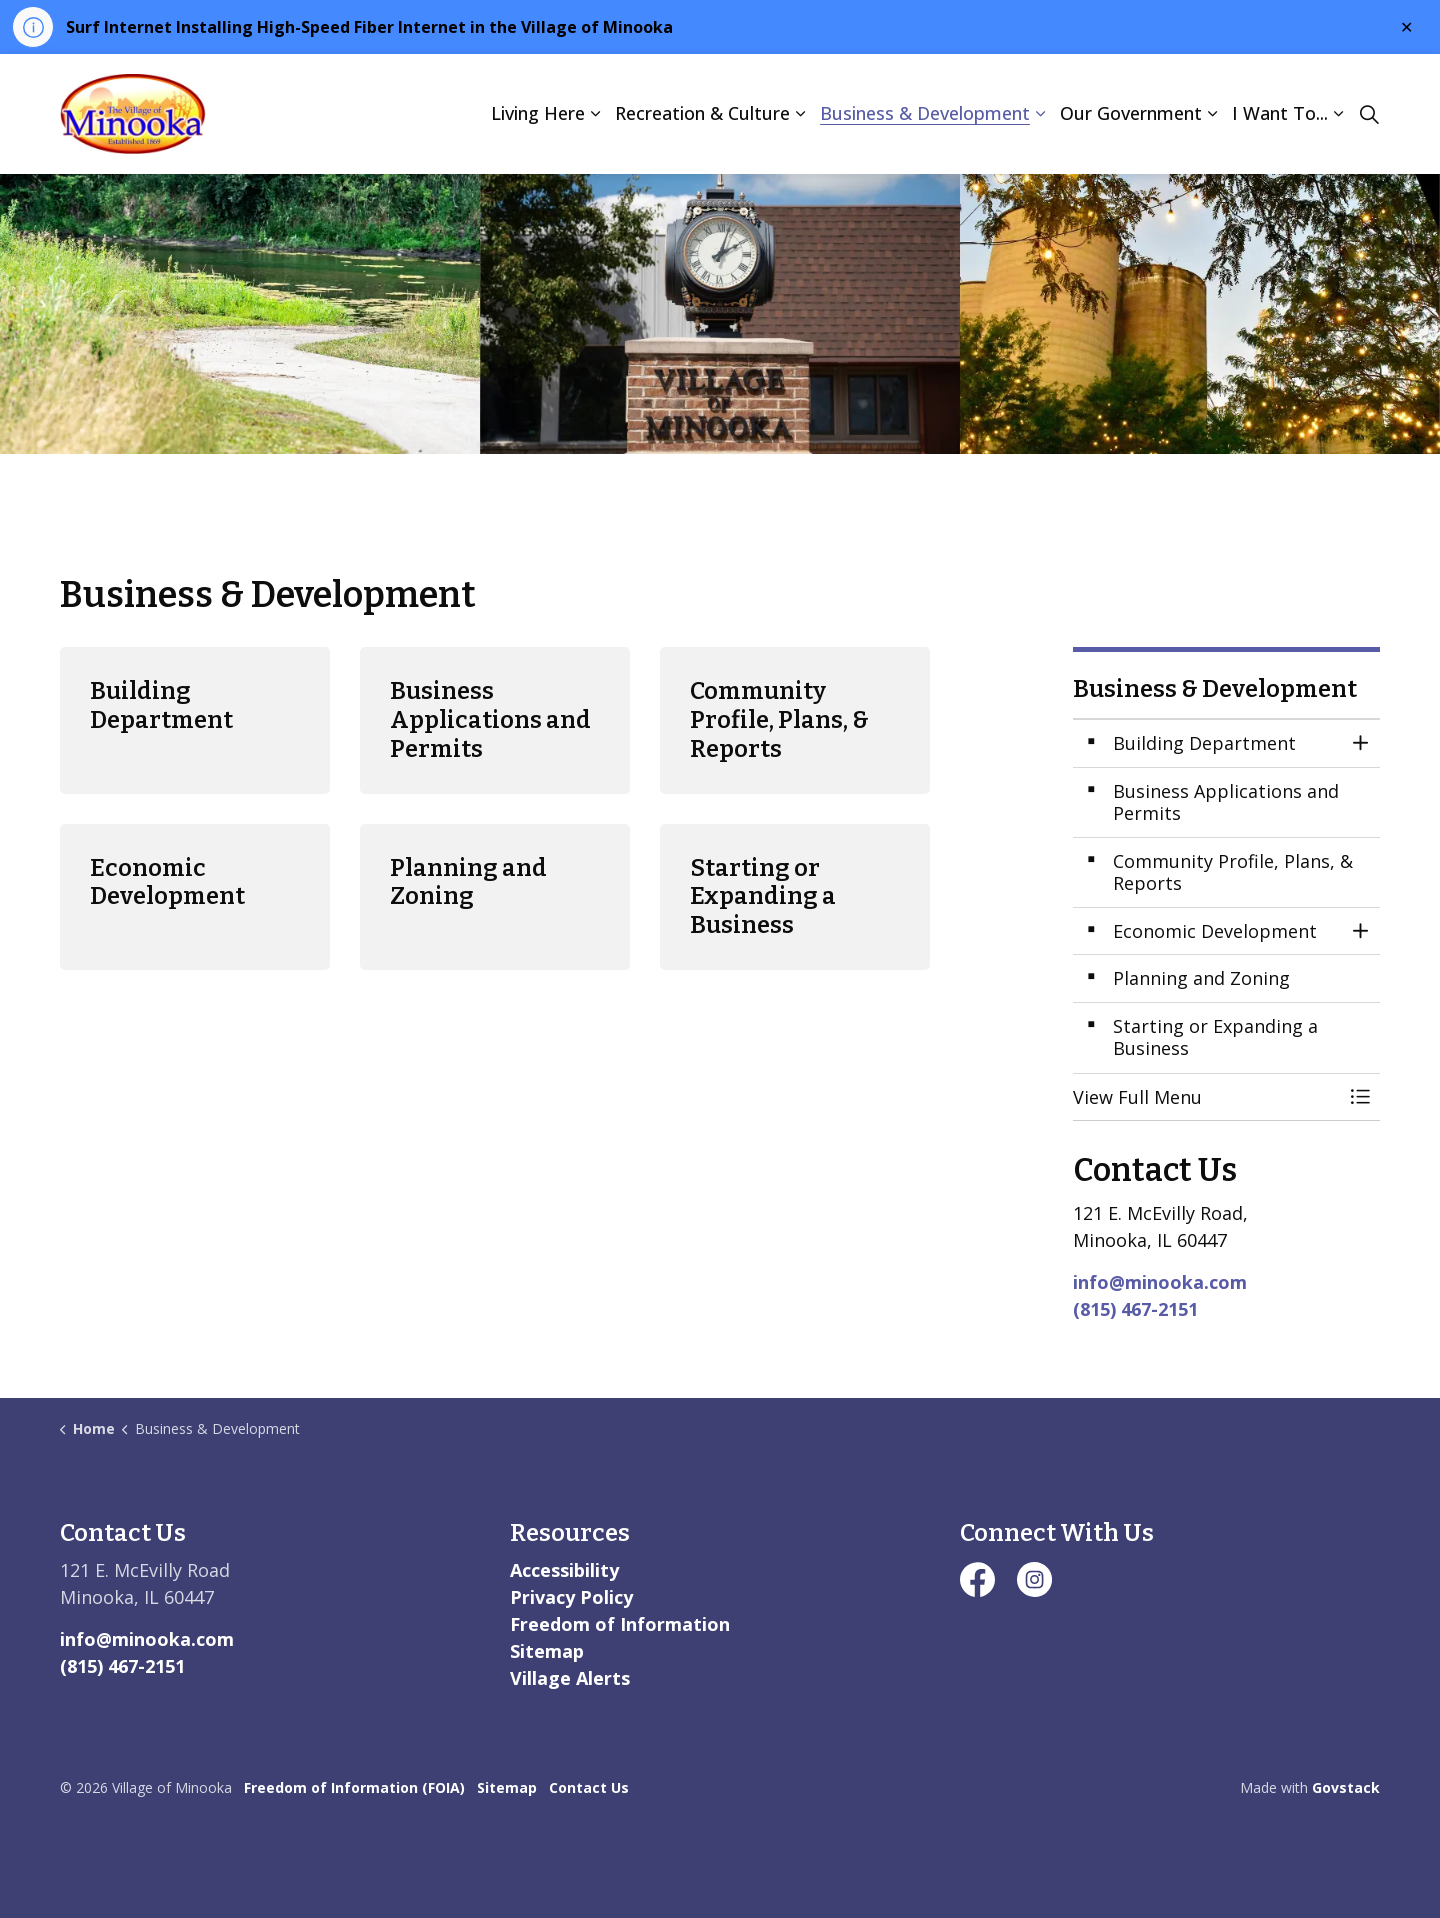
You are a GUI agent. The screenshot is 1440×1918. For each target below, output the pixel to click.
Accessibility (564, 1570)
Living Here (538, 113)
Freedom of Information (620, 1624)
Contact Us (589, 1787)
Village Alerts (570, 1678)
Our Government (1131, 113)
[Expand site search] (1369, 114)
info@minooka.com (1160, 1282)
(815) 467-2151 (1135, 1309)
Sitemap (547, 1651)
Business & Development (925, 113)
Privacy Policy (571, 1597)
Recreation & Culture (702, 113)
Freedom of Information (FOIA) (354, 1787)
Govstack (1346, 1787)
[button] (1207, 1097)
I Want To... (1280, 113)
